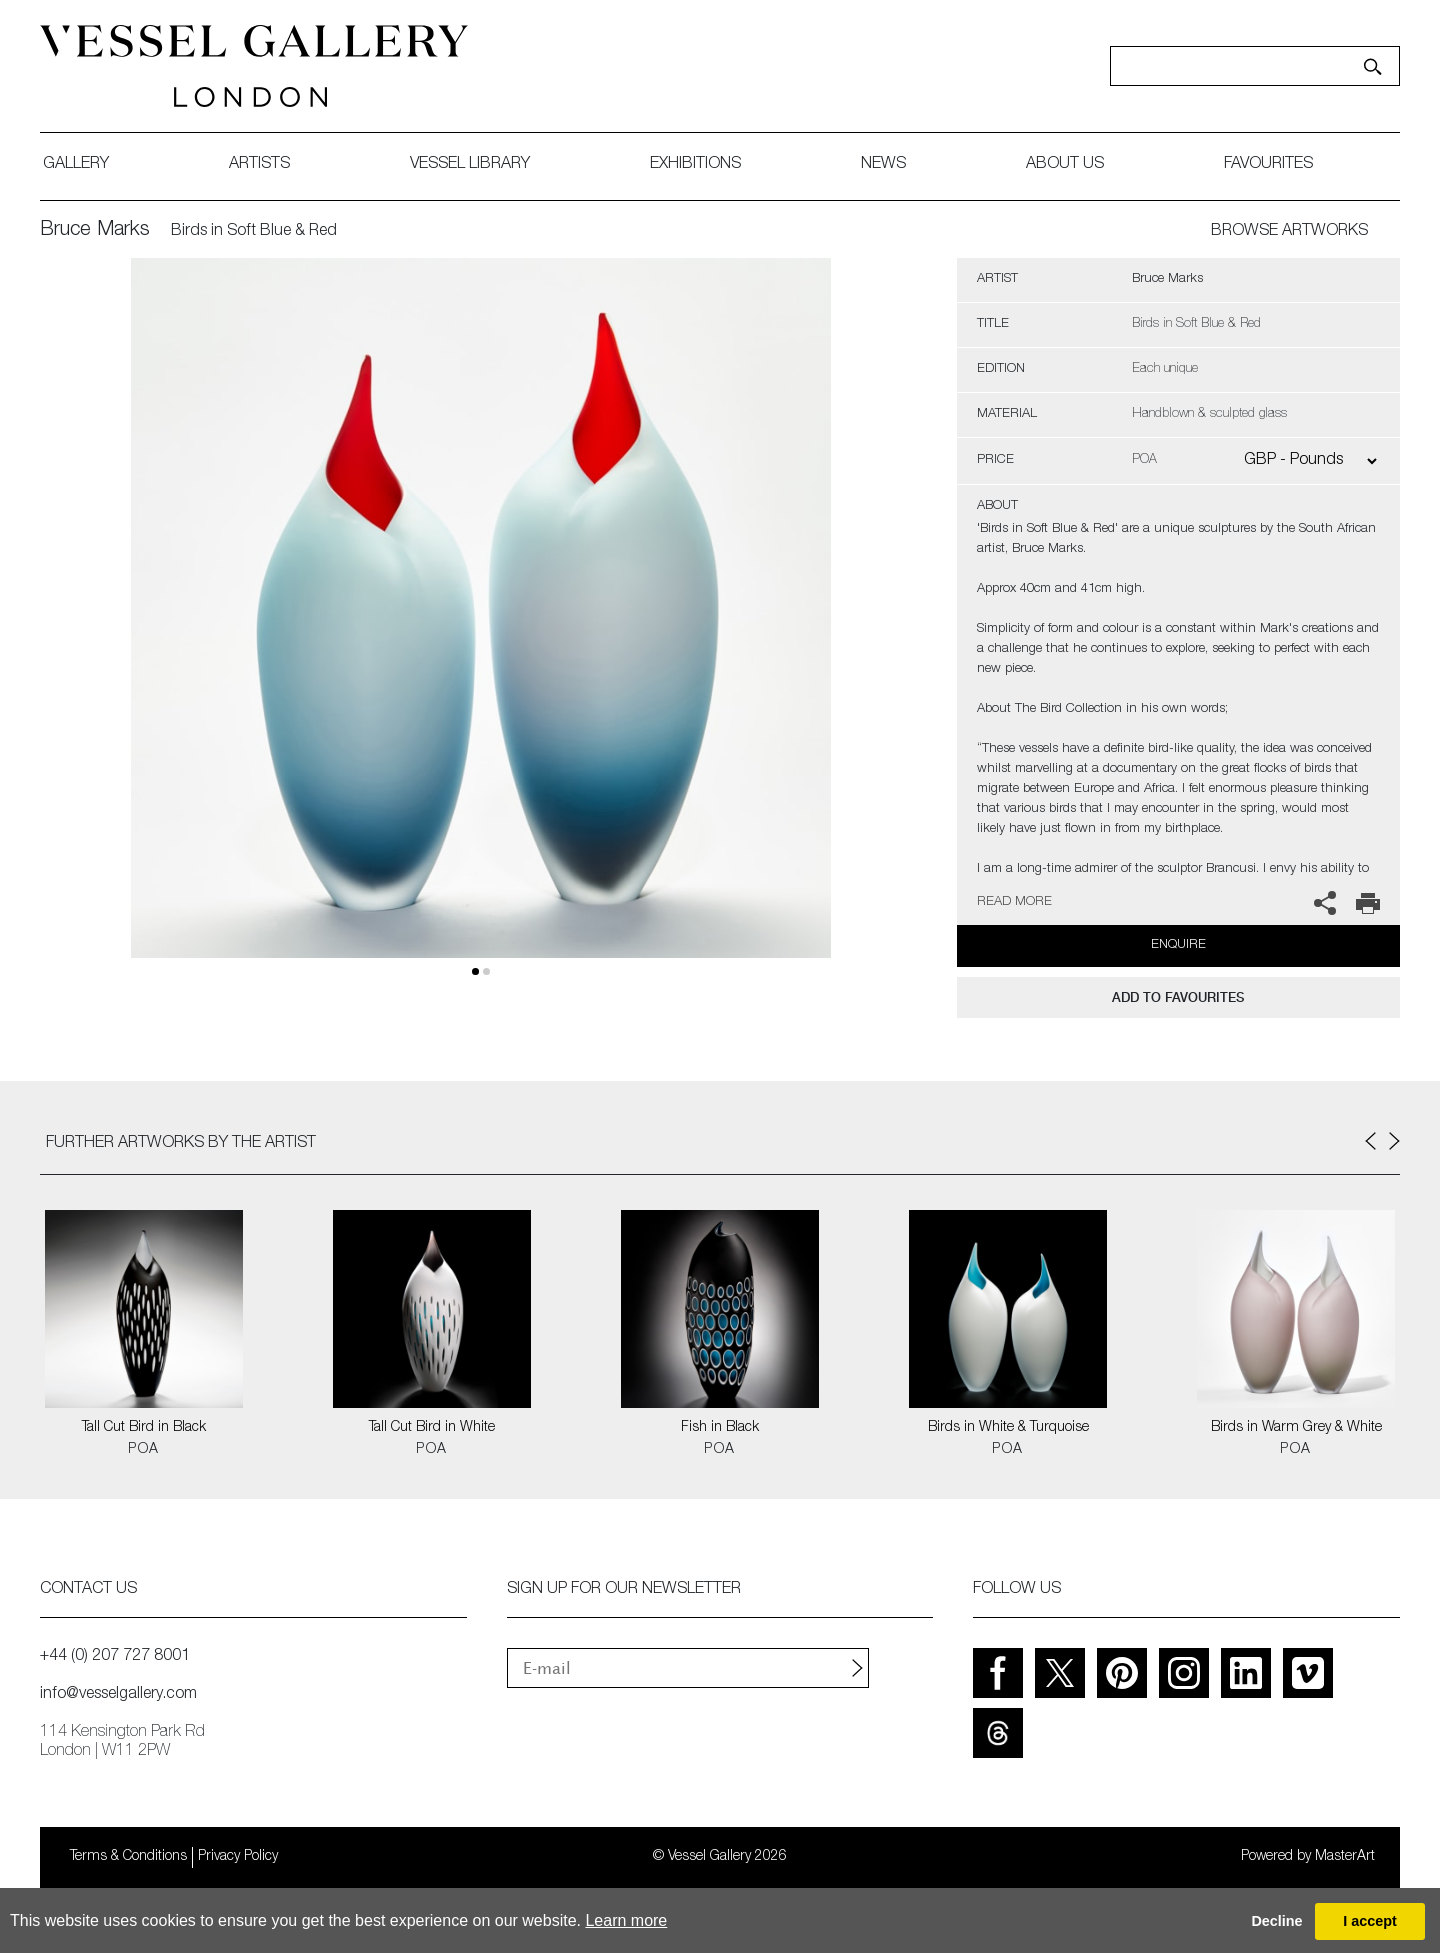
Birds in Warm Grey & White (1296, 1428)
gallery (76, 165)
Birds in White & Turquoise (1008, 1428)
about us (1065, 165)
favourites (1268, 165)
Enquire (1178, 945)
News (883, 165)
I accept (1370, 1921)
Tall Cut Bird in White (432, 1428)
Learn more (626, 1920)
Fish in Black (720, 1428)
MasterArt (1345, 1857)
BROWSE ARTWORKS (1289, 232)
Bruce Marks (95, 231)
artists (259, 165)
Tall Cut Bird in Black (144, 1428)
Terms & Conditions (128, 1857)
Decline (1276, 1921)
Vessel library (470, 165)
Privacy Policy (238, 1857)
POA (143, 1450)
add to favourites (1178, 997)
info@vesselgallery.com (118, 1695)
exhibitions (695, 165)
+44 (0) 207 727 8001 (115, 1657)
